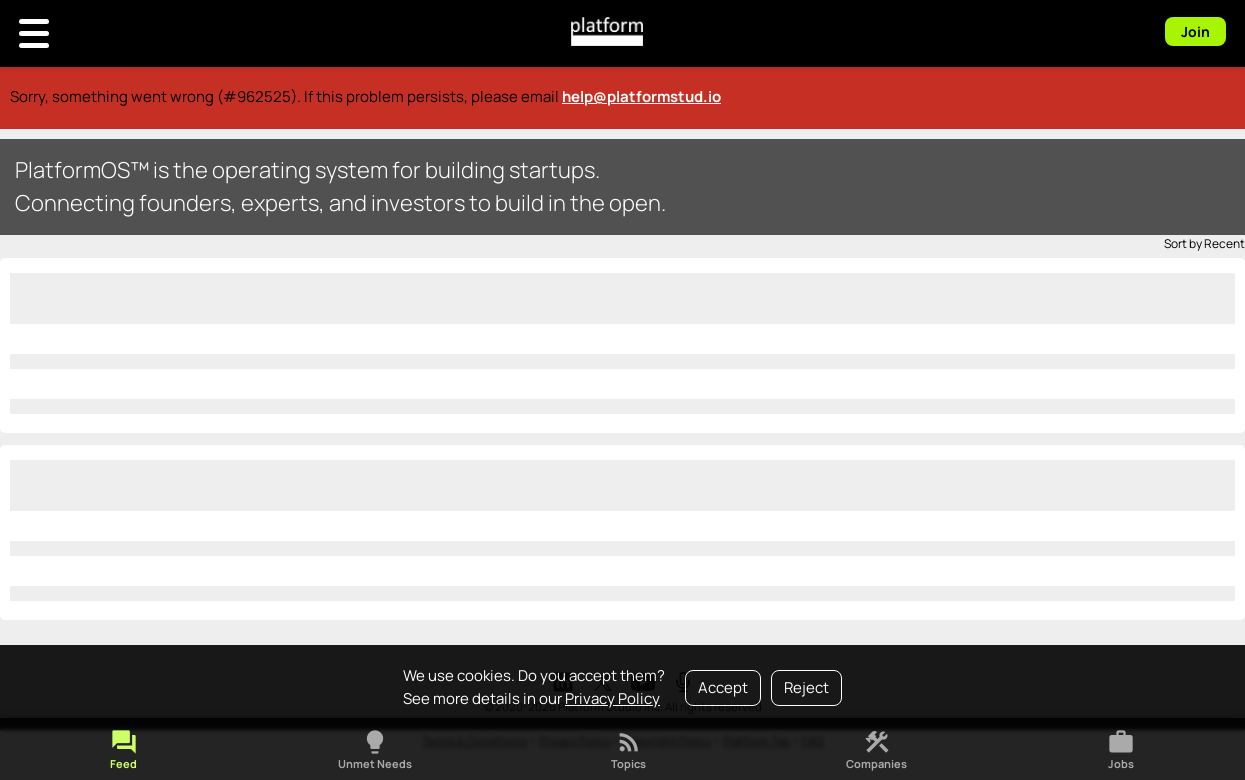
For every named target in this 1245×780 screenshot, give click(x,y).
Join (1195, 31)
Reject (806, 687)
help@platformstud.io (641, 96)
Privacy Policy (612, 698)
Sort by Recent (1204, 243)
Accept (723, 687)
